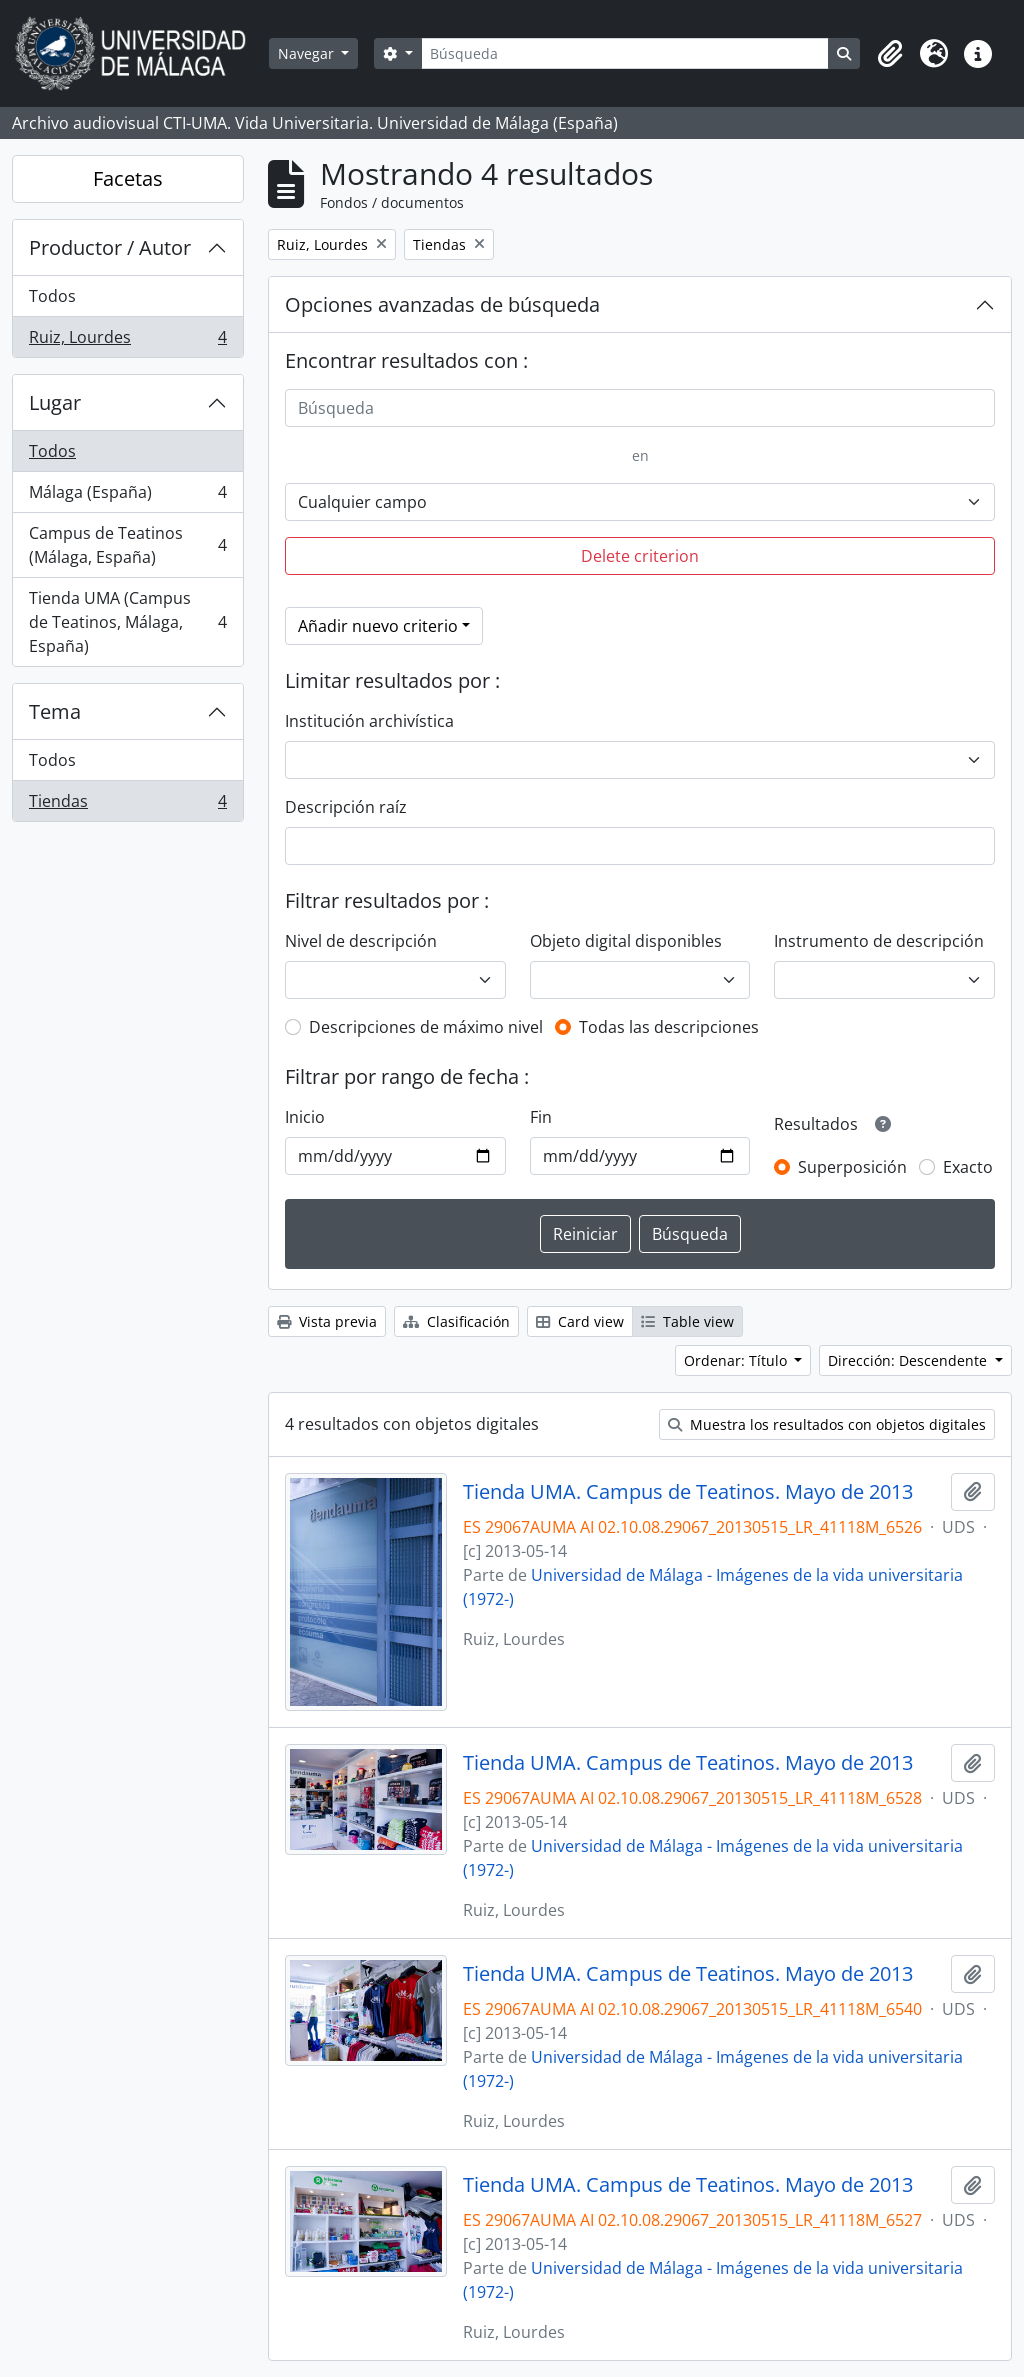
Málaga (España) (127, 496)
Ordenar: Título (737, 1360)
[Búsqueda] (625, 53)
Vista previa (327, 1321)
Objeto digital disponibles (626, 941)
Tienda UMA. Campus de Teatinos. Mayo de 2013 (688, 1492)
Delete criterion (640, 556)
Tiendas (127, 805)
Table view (687, 1321)
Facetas (128, 178)
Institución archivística (369, 721)
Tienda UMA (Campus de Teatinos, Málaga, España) (127, 622)
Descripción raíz (346, 807)
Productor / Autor (110, 247)
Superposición (852, 1167)
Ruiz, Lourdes (127, 341)
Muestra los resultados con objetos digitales (827, 1424)
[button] (890, 54)
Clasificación (456, 1321)
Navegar (308, 53)
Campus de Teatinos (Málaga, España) (127, 545)
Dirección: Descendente (909, 1360)
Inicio (305, 1117)
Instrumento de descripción (879, 941)
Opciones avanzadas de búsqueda (442, 304)
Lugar (55, 402)
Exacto (968, 1167)
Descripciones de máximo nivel (426, 1027)
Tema (55, 711)
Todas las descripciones (669, 1027)
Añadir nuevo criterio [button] (378, 626)
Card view (580, 1321)
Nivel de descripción (361, 941)
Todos (52, 296)
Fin (541, 1117)
